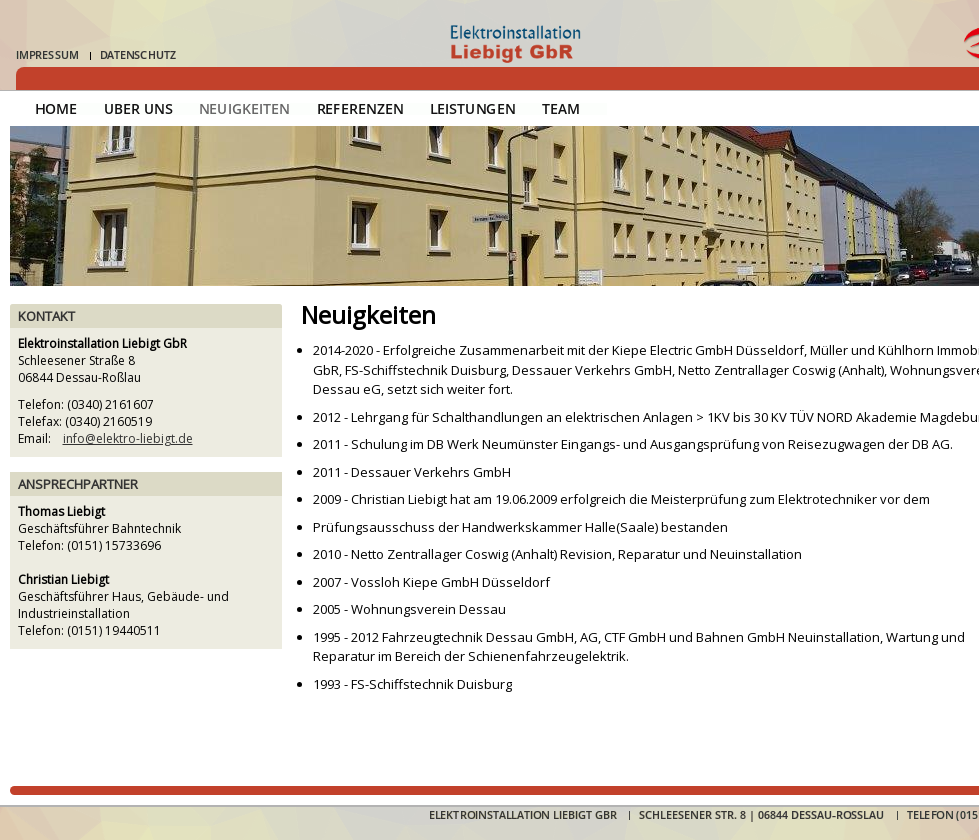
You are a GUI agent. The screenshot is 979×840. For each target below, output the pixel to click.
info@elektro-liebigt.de (128, 438)
